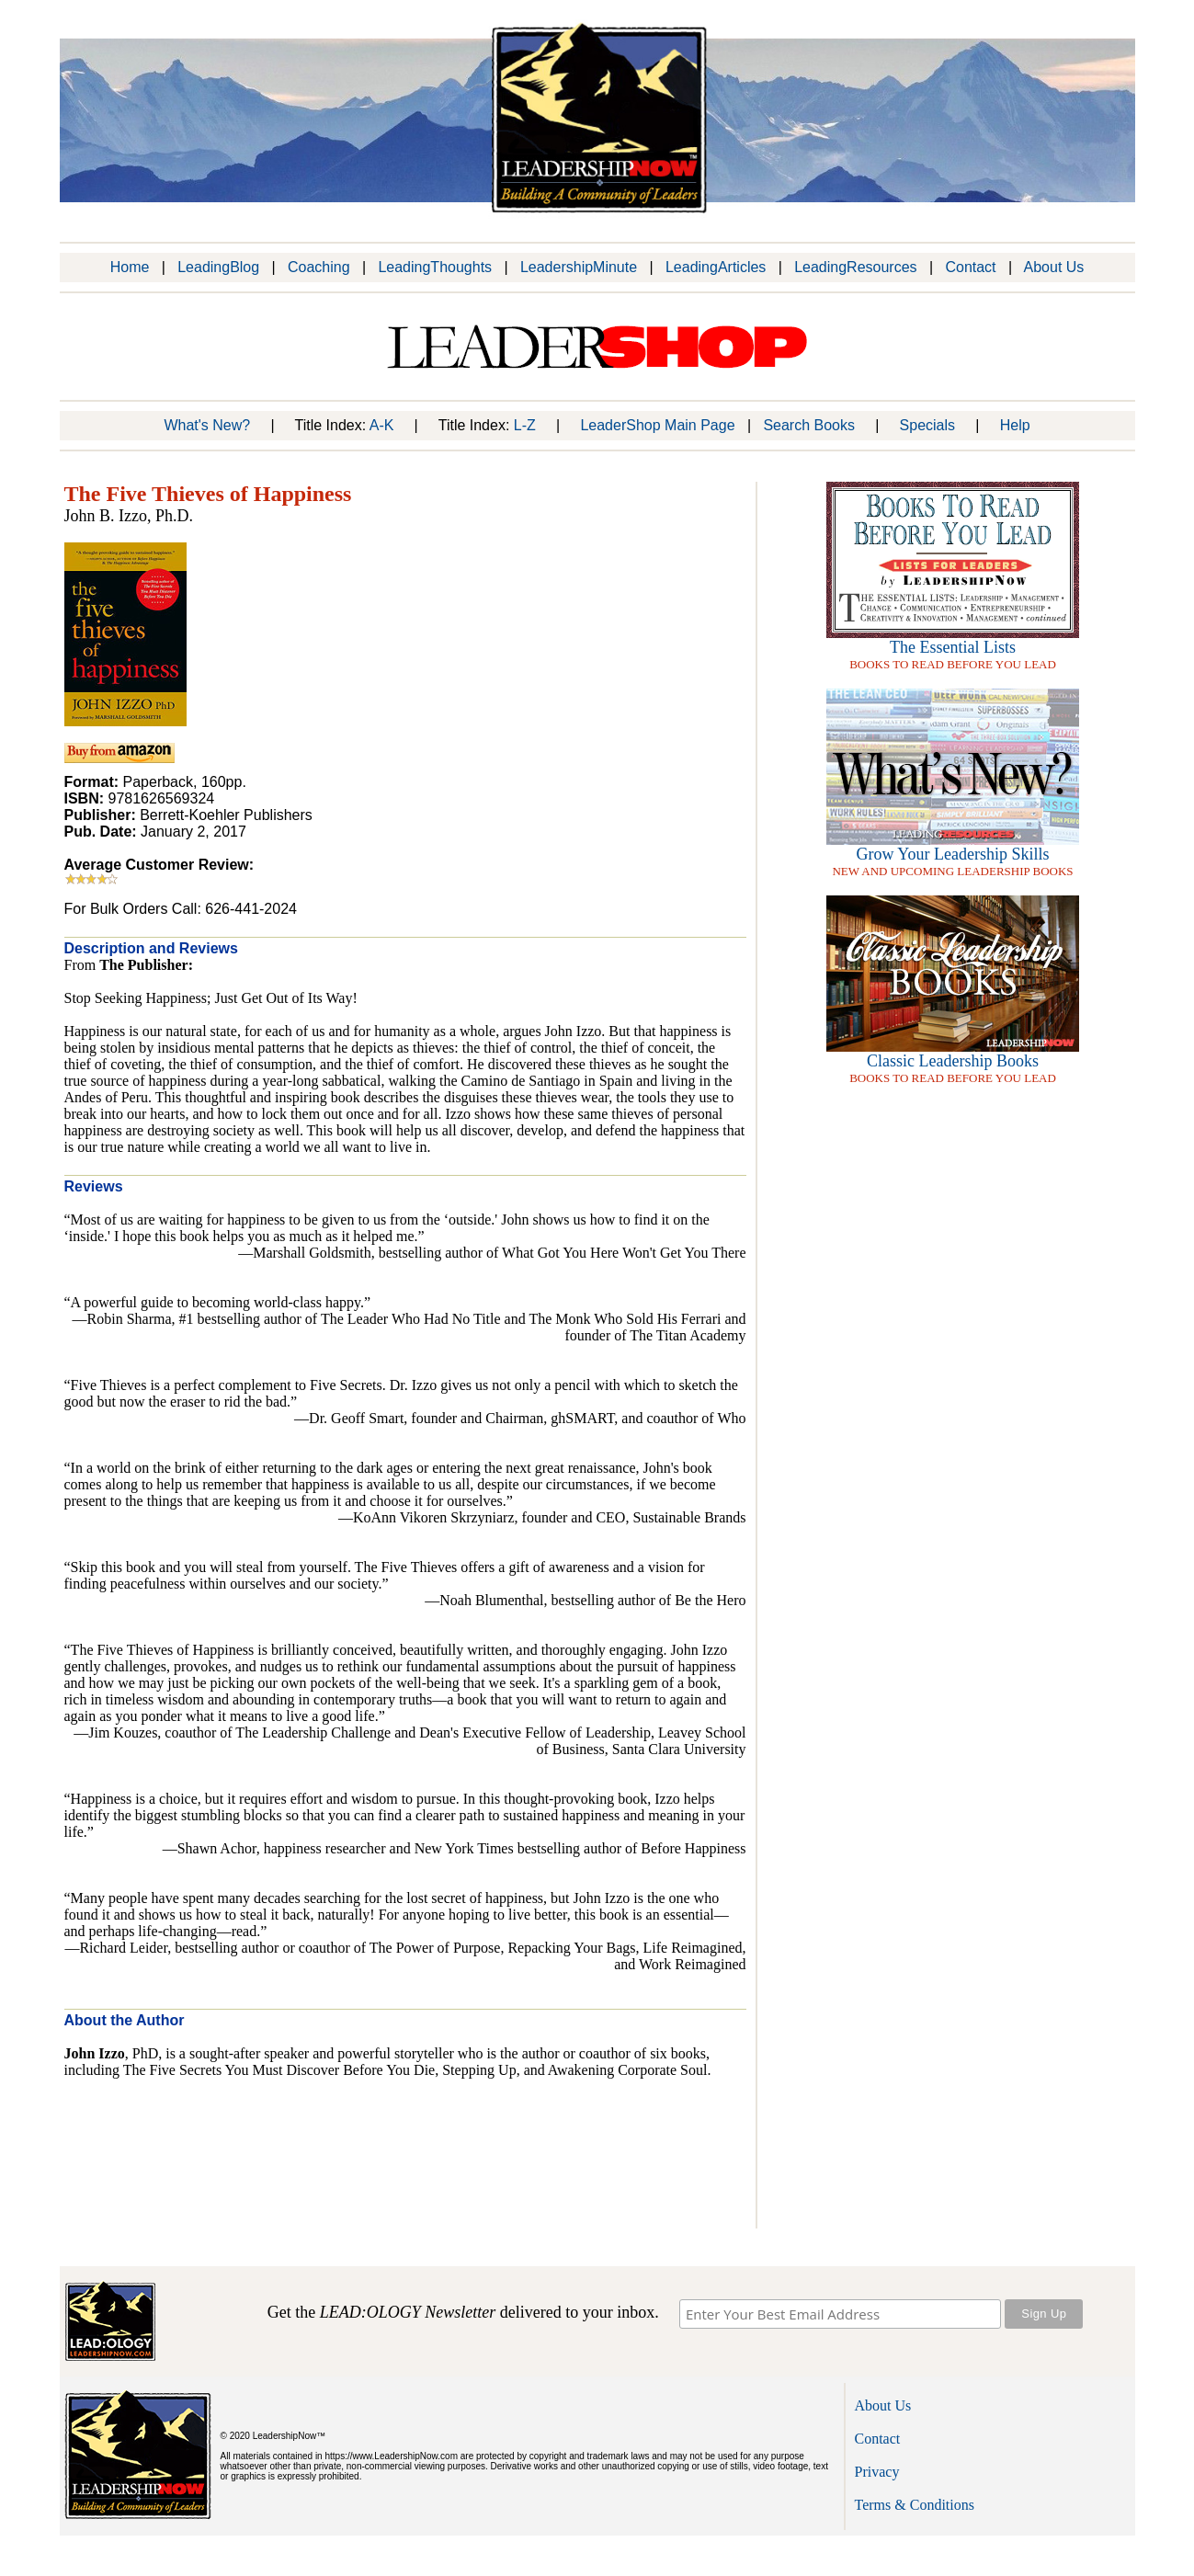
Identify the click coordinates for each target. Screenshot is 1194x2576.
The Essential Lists (953, 647)
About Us (1054, 267)
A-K (382, 425)
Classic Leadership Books (953, 1061)
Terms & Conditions (914, 2505)
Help (1015, 425)
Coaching (319, 267)
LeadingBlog (218, 267)
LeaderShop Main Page (657, 425)
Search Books (809, 425)
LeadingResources (855, 267)
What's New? (207, 425)
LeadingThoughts (435, 267)
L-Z (525, 425)
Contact (970, 267)
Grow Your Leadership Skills (953, 854)
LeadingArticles (715, 267)
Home (130, 267)
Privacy (877, 2471)
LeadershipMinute (578, 267)
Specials (927, 425)
